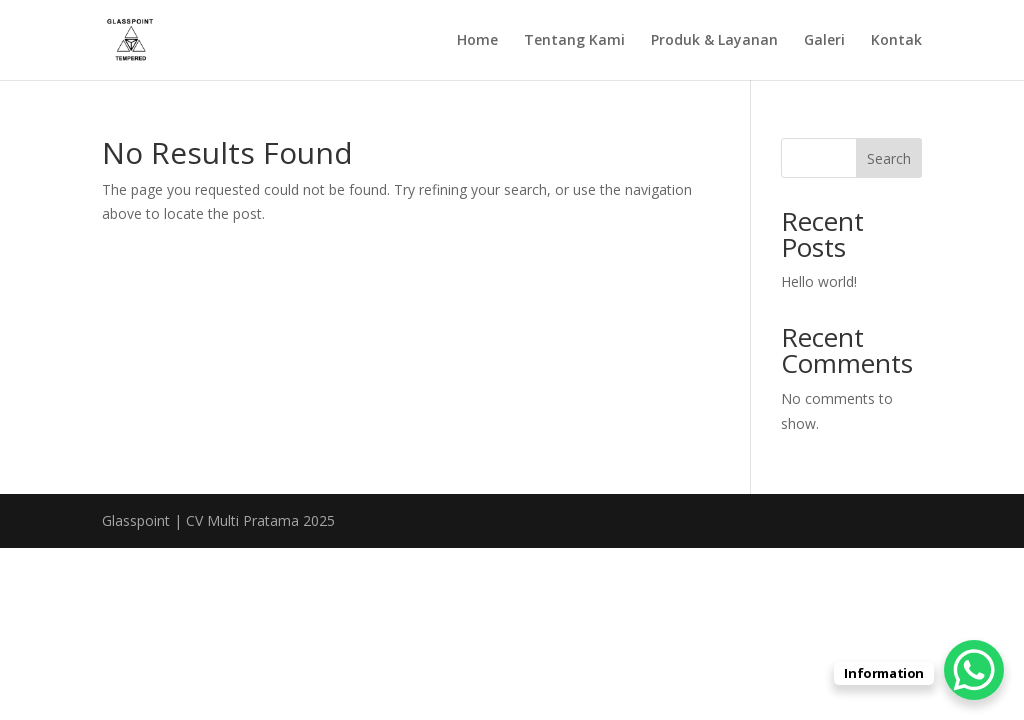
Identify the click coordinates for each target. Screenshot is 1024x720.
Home (477, 41)
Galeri (824, 41)
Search (889, 158)
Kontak (896, 41)
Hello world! (819, 281)
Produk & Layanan (714, 41)
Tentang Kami (574, 41)
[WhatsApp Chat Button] (974, 670)
